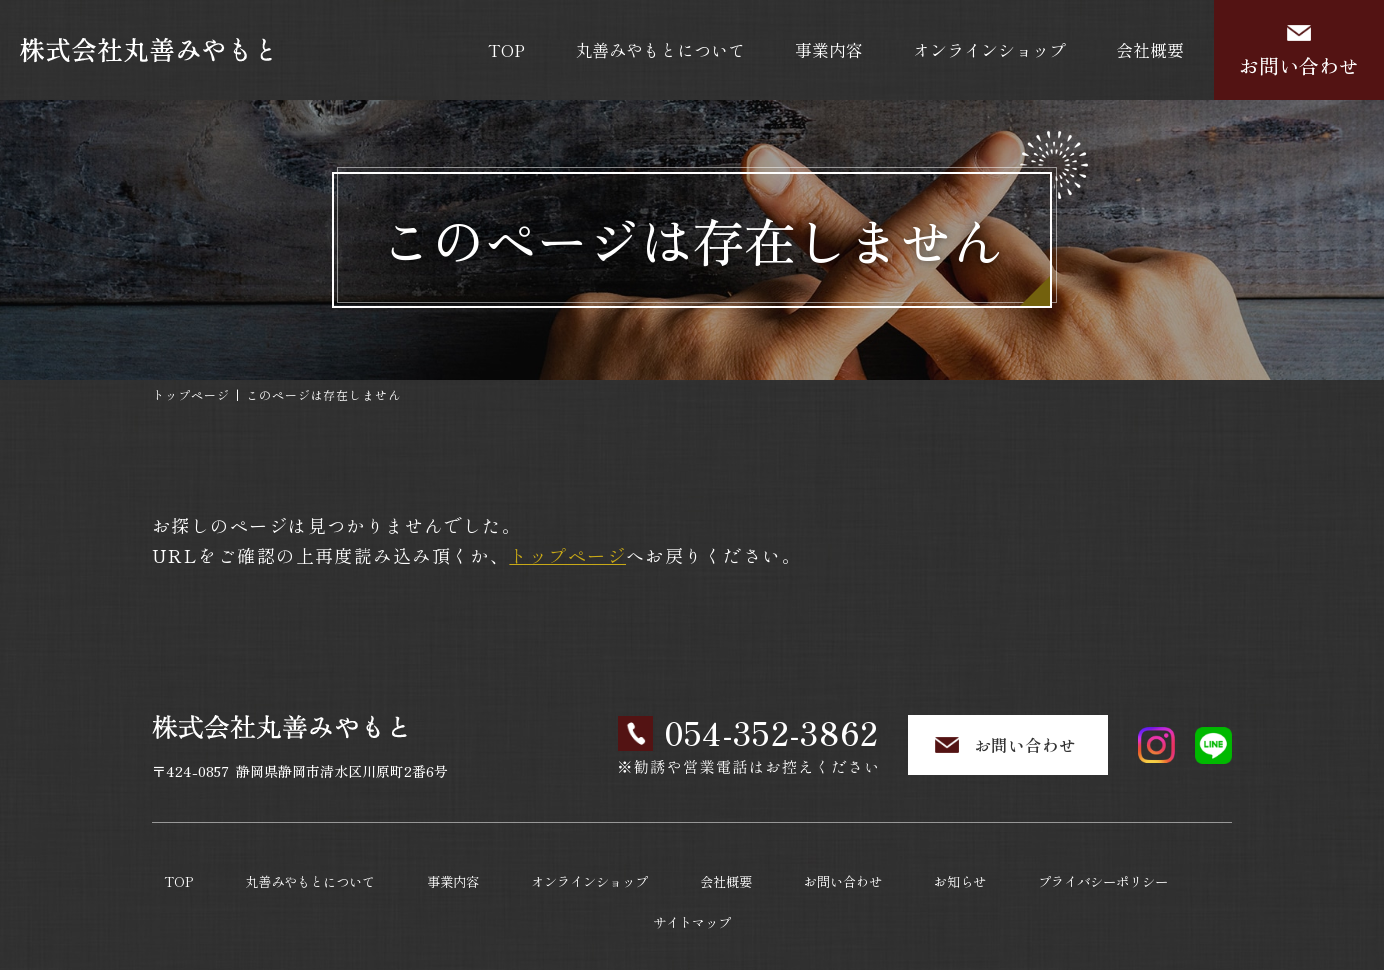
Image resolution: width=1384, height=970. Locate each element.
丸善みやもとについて (660, 49)
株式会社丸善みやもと (688, 926)
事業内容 (829, 49)
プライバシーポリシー (1047, 872)
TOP (506, 49)
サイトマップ (1195, 872)
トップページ (191, 394)
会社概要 (1150, 49)
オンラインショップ (989, 49)
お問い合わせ (1299, 65)
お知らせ (911, 872)
